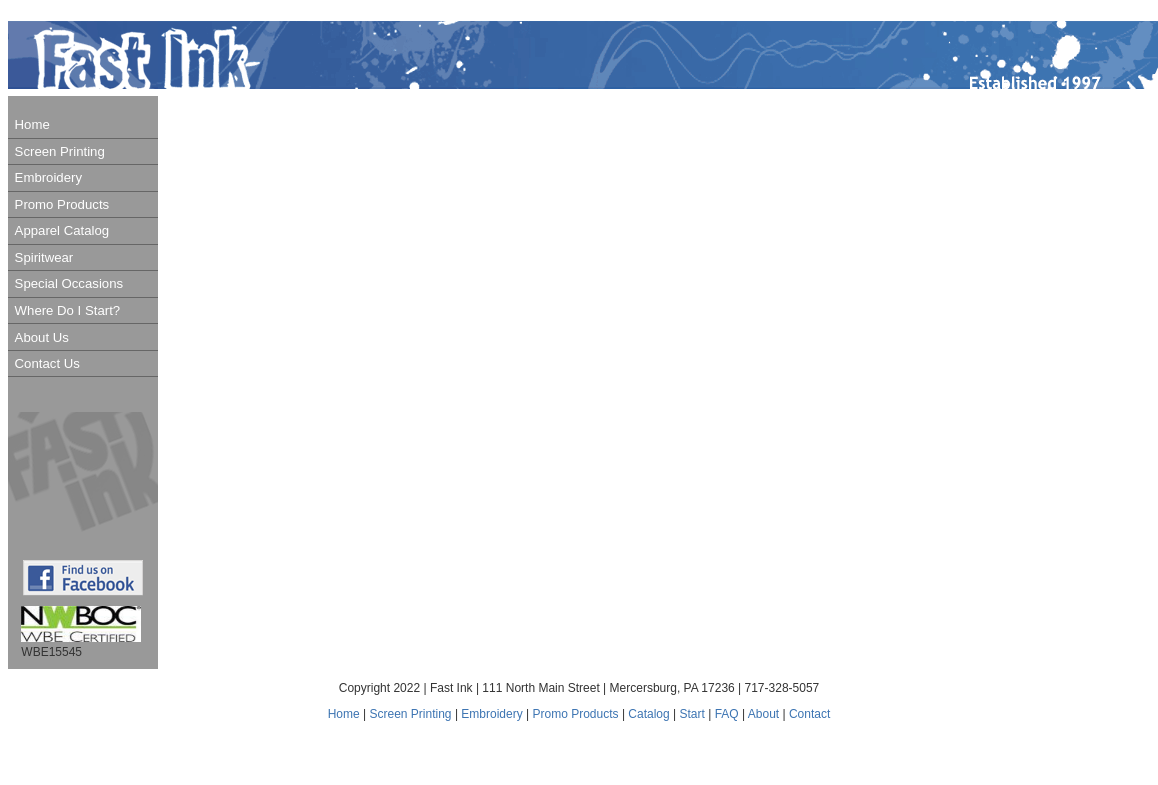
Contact (809, 714)
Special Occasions (69, 283)
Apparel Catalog (62, 230)
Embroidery (48, 177)
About (763, 714)
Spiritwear (44, 257)
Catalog (650, 714)
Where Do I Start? (68, 310)
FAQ (727, 714)
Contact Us (47, 363)
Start (692, 714)
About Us (42, 337)
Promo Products (62, 204)
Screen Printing (60, 151)
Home (32, 124)
